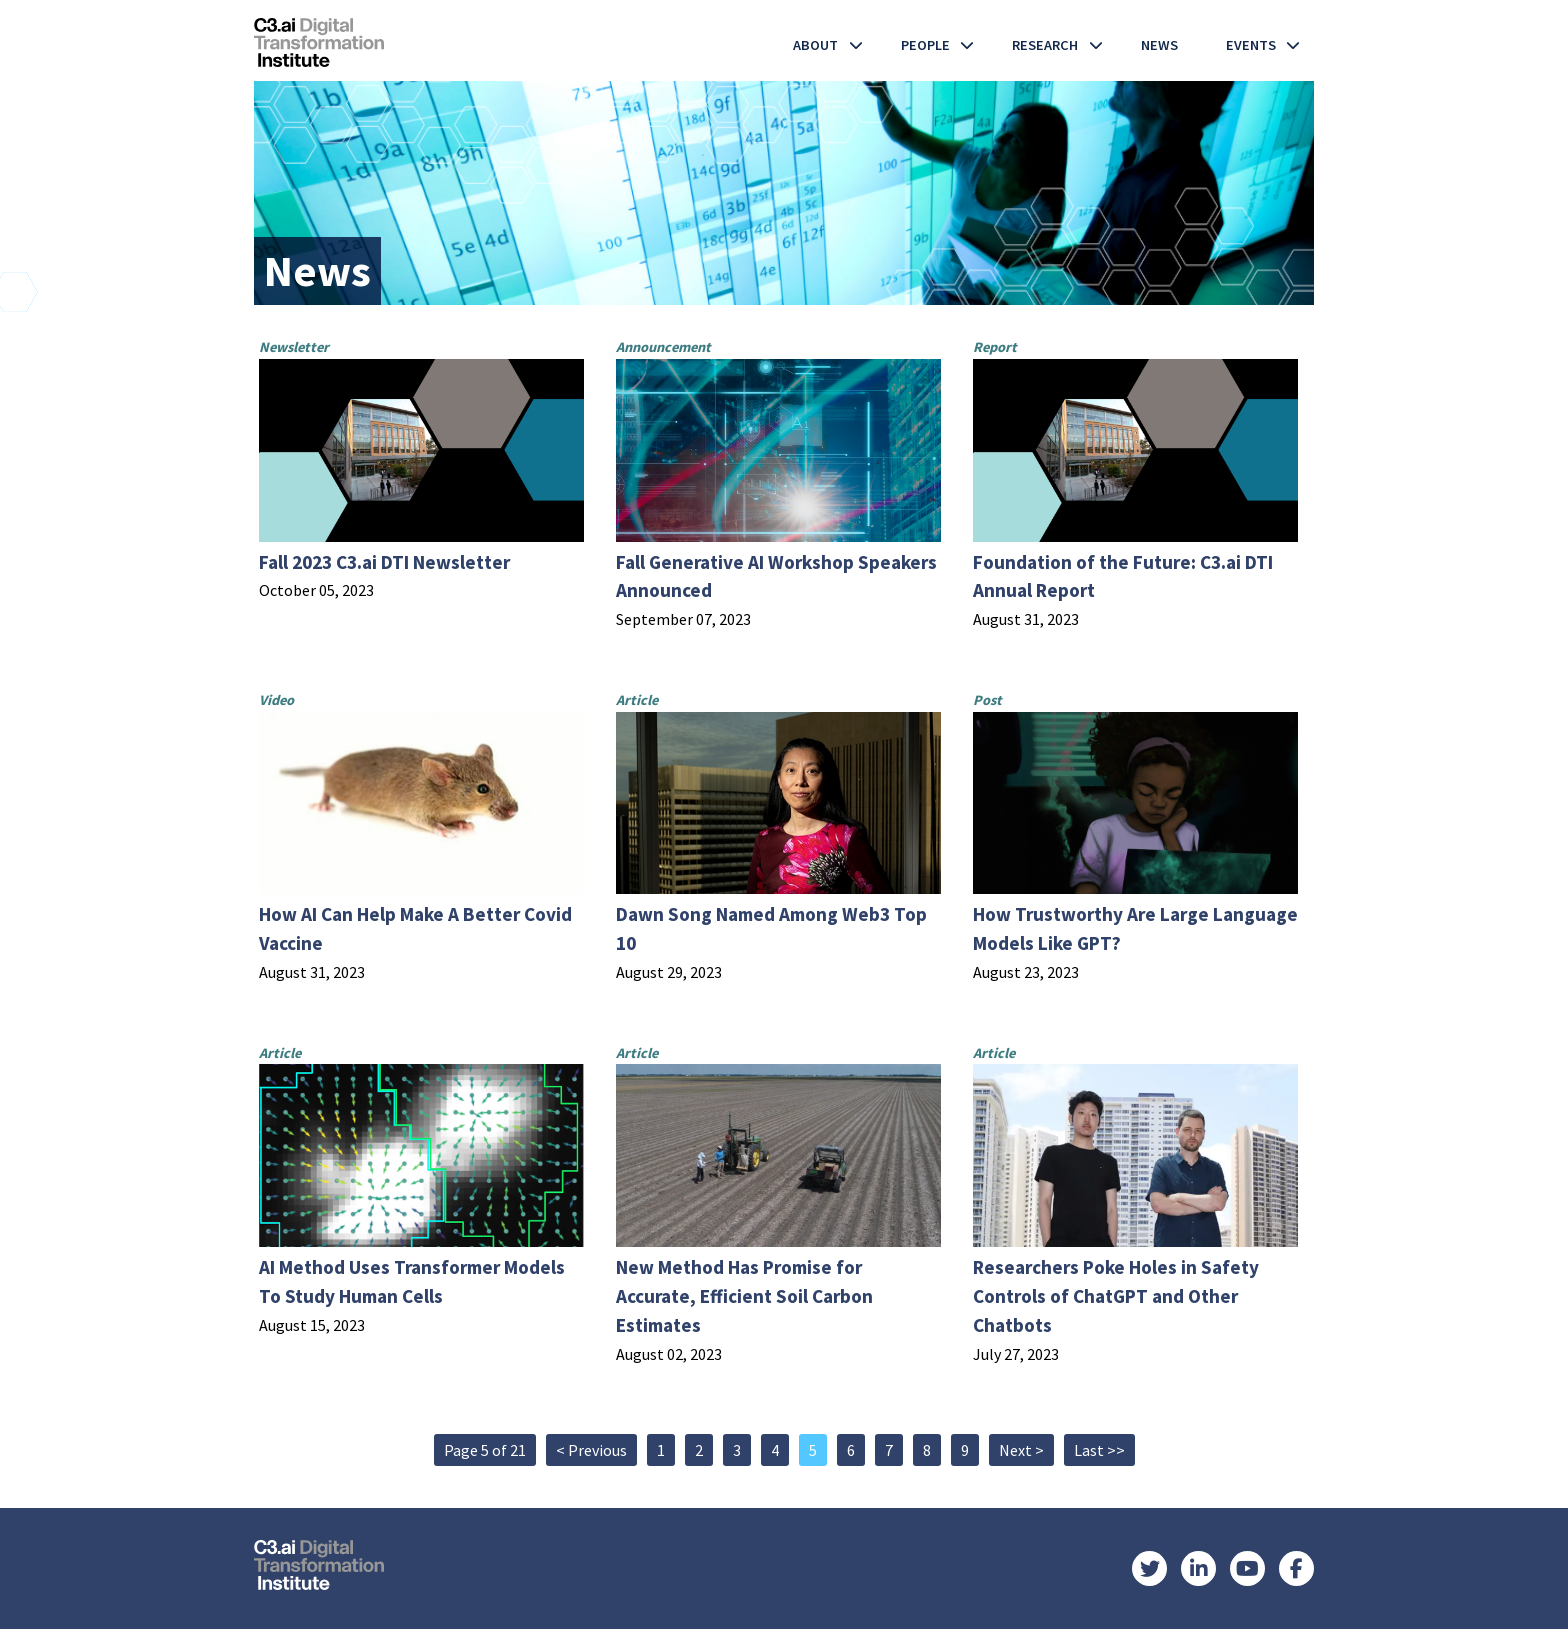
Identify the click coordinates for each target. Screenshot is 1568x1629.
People (925, 45)
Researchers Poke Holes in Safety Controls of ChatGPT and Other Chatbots (1116, 1296)
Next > (1021, 1450)
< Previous (591, 1450)
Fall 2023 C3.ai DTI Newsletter (384, 562)
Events (1251, 45)
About (815, 45)
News (1159, 45)
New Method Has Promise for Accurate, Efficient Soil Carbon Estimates (744, 1296)
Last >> (1099, 1450)
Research (1045, 45)
